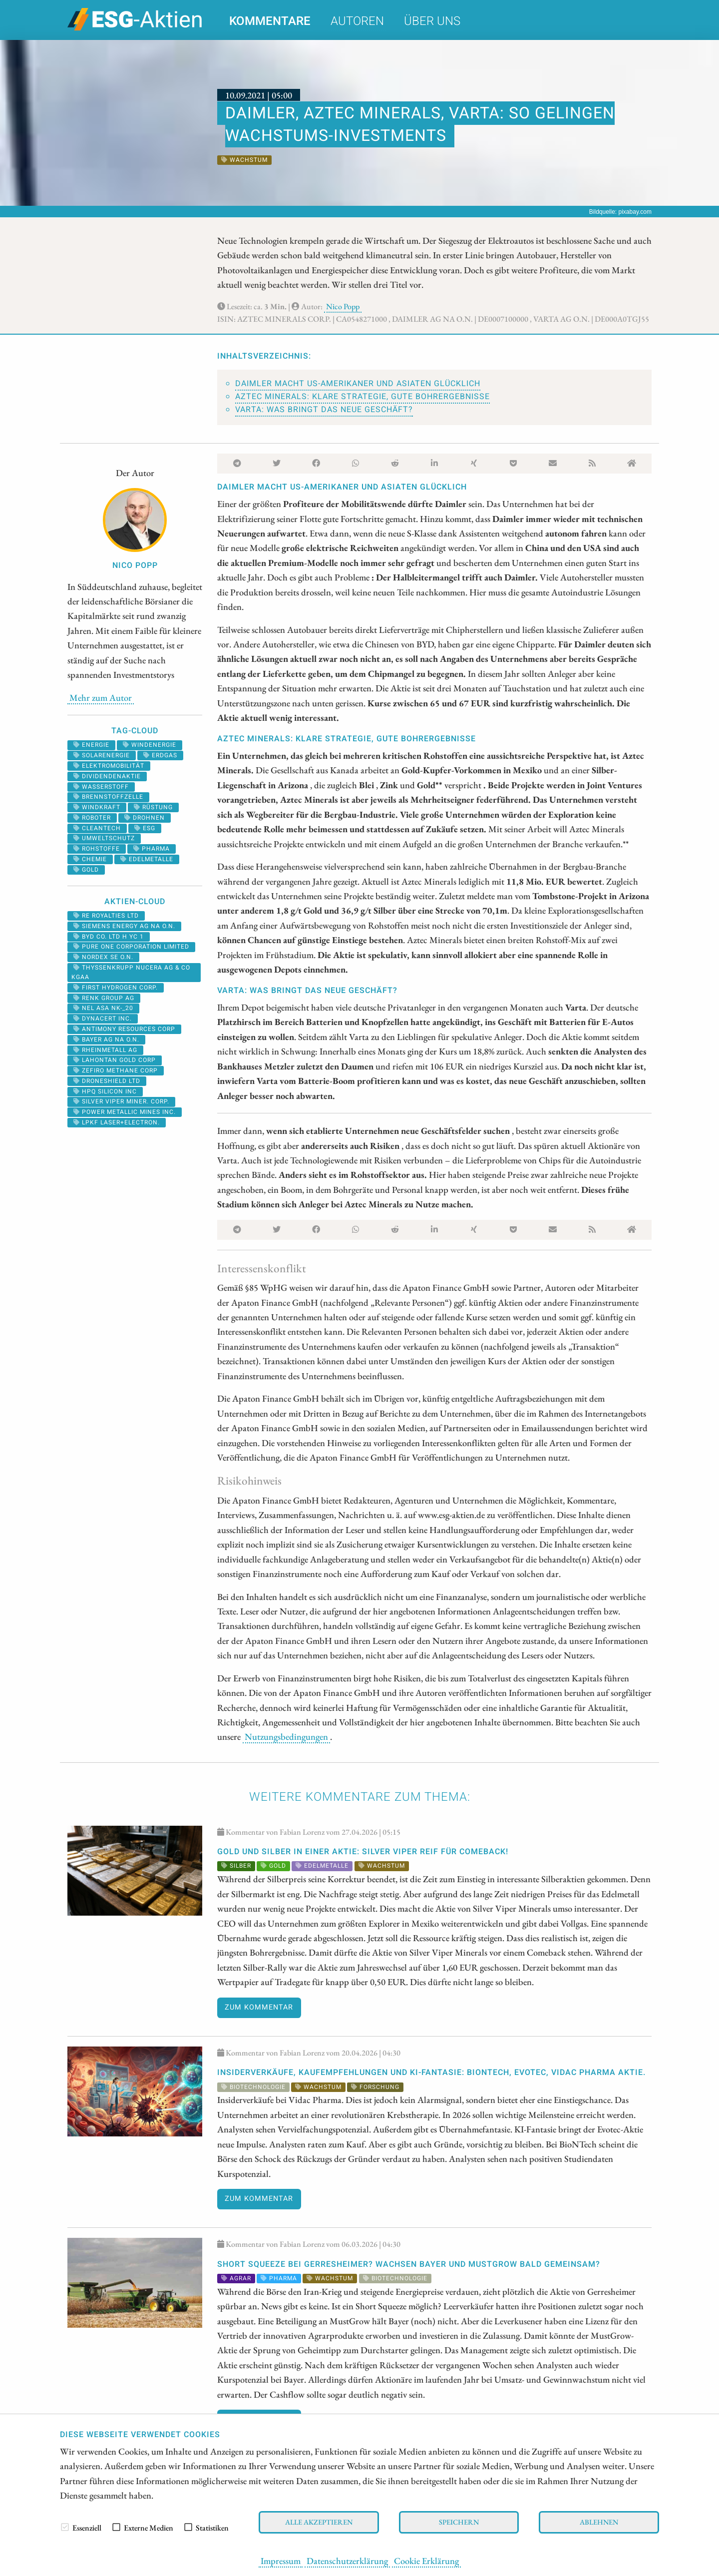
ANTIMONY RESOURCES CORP (124, 1029)
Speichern (459, 2522)
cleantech (97, 828)
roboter (92, 817)
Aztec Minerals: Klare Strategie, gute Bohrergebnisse (362, 397)
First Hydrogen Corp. (115, 987)
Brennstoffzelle (108, 796)
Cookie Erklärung (426, 2561)
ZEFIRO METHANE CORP (115, 1070)
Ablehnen (599, 2522)
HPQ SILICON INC (105, 1091)
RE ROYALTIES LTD (106, 915)
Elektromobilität (108, 765)
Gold (86, 869)
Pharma (151, 848)
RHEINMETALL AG (105, 1049)
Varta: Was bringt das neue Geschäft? (324, 410)
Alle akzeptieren (319, 2522)
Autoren (357, 21)
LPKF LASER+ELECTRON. (116, 1122)
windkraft (96, 807)
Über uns (432, 21)
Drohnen (144, 817)
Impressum (281, 2561)
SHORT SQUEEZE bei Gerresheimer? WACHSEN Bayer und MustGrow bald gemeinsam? (408, 2264)
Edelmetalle (146, 859)
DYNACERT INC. (102, 1018)
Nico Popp (343, 306)
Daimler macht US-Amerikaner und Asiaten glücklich (357, 384)
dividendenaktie (107, 776)
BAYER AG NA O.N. (106, 1039)
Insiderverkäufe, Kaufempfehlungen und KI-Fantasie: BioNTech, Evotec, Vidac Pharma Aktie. (431, 2072)
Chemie (90, 859)
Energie (91, 744)
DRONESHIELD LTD (106, 1080)
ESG (144, 828)
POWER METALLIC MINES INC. (124, 1111)
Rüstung (153, 807)
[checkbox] (65, 2527)
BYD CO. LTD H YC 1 (108, 936)
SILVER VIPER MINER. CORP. (121, 1101)
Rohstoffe (96, 848)
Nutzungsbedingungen (286, 1736)
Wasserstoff (101, 786)
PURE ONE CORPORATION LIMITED (131, 946)
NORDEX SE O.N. (103, 957)
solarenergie (101, 755)
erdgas (160, 755)
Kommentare (270, 21)
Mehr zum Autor (100, 697)
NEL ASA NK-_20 (103, 1008)
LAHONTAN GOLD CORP (114, 1059)
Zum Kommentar (259, 2007)
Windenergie (149, 744)
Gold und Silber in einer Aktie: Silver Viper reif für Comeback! (362, 1852)
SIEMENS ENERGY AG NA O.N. (124, 926)
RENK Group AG (103, 998)
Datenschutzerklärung (347, 2561)
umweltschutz (104, 838)
